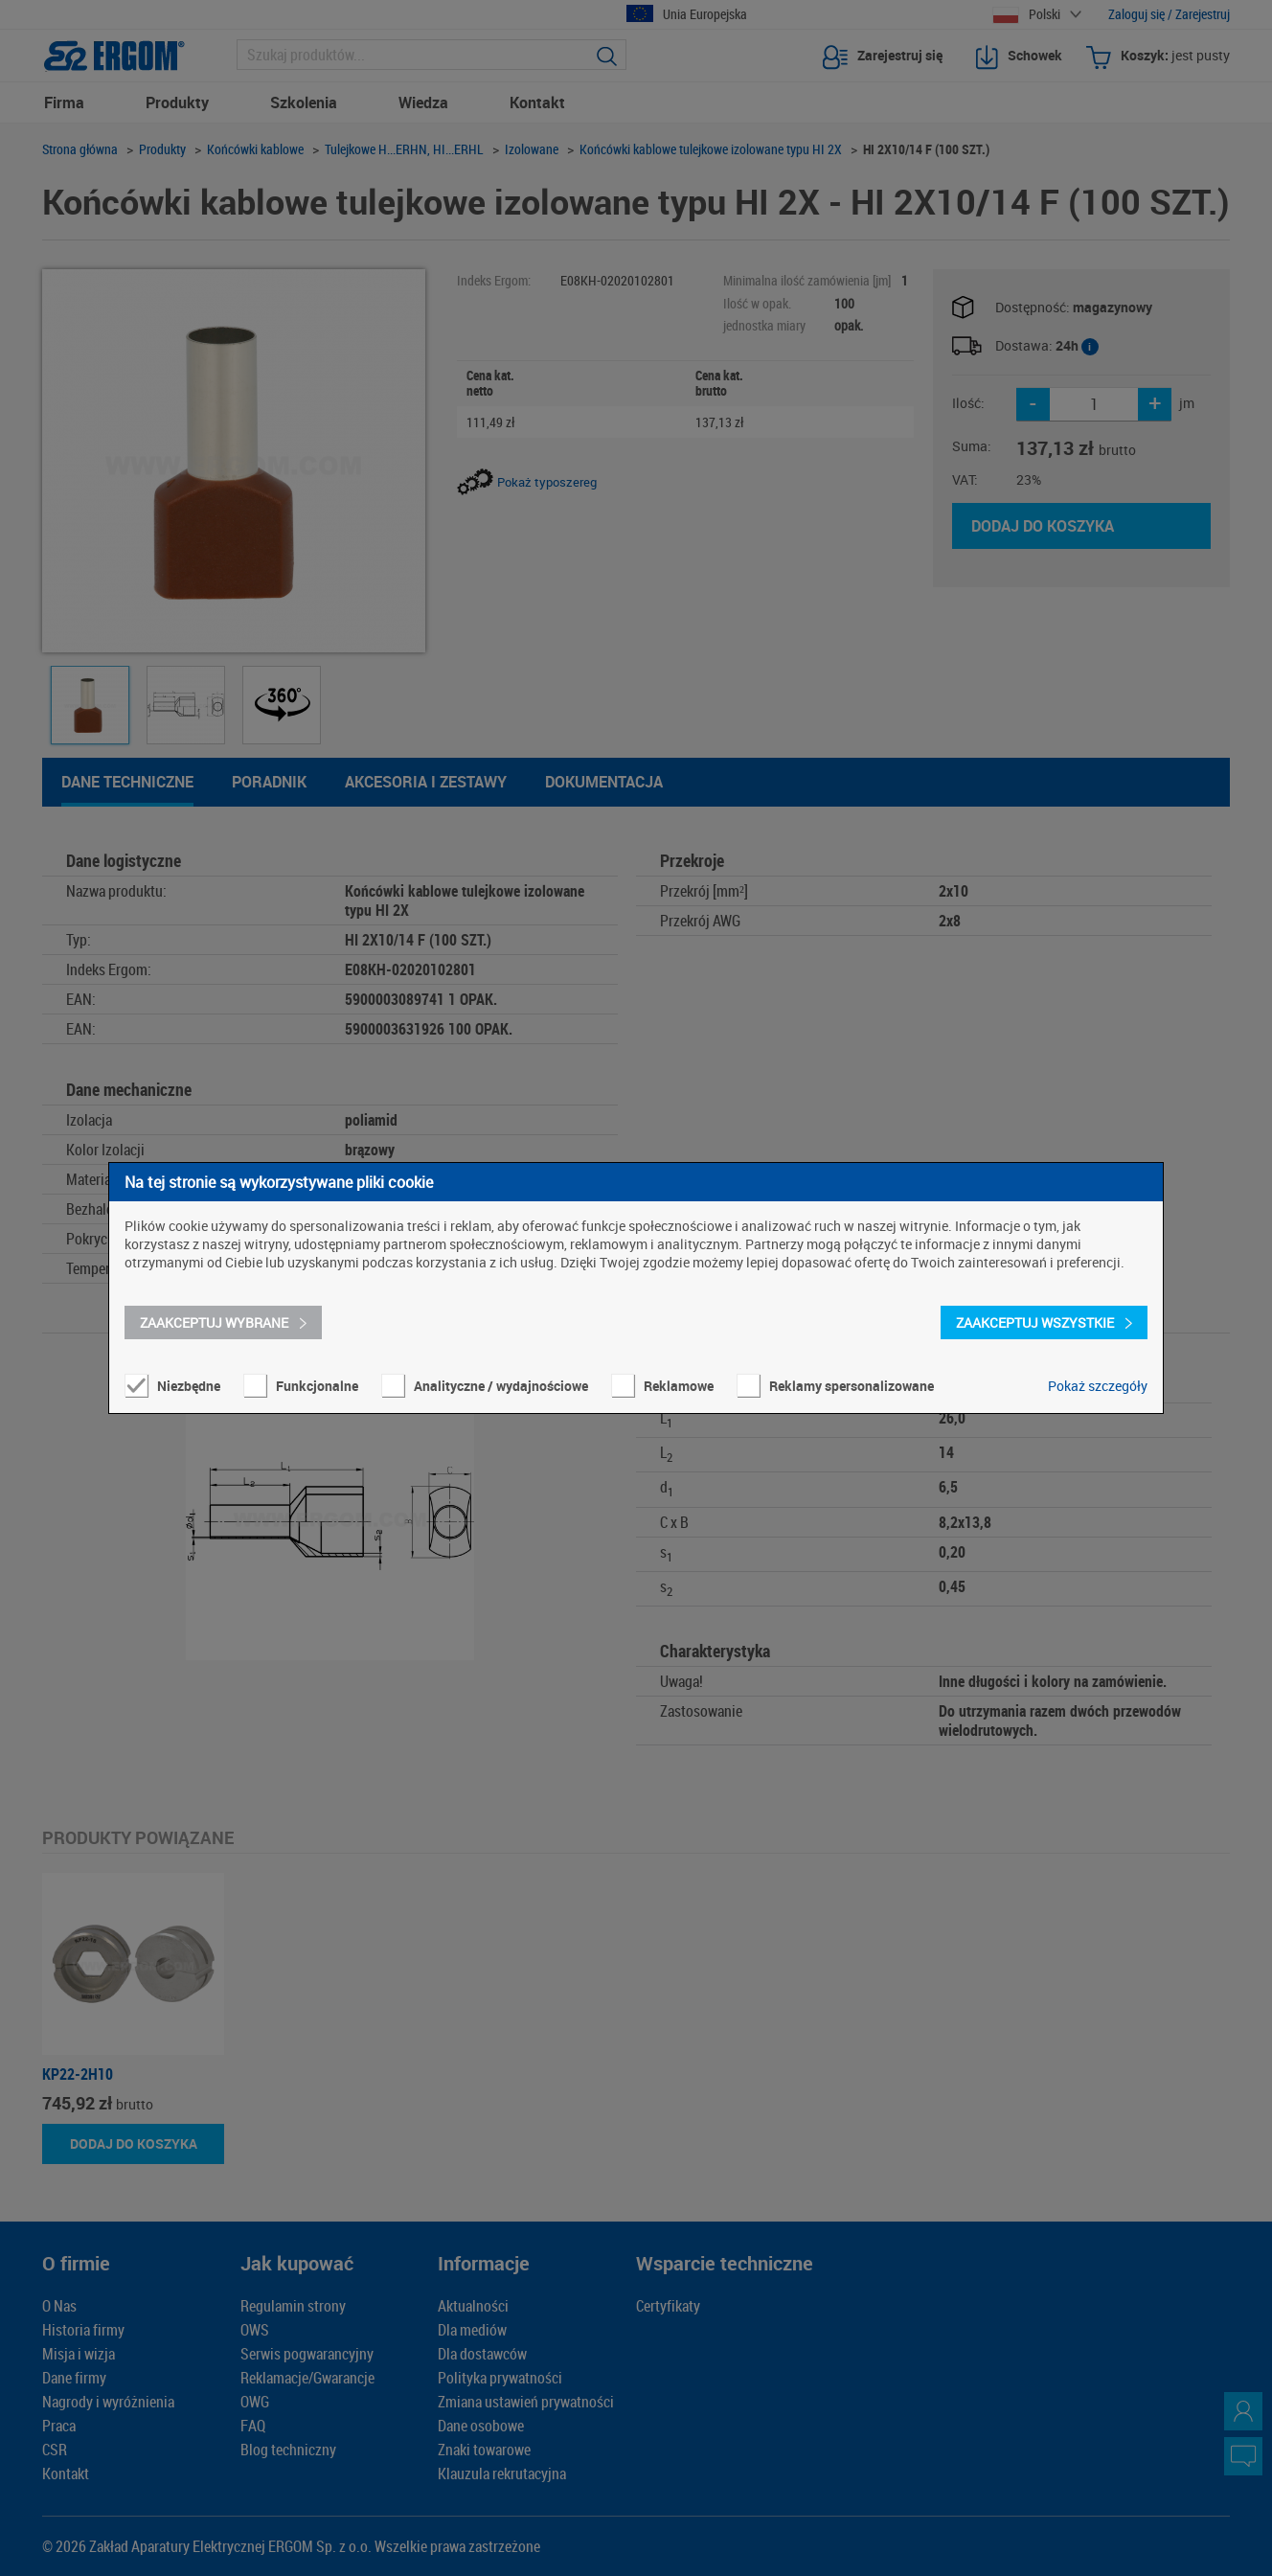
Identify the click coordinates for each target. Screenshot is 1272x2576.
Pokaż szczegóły (1097, 1386)
